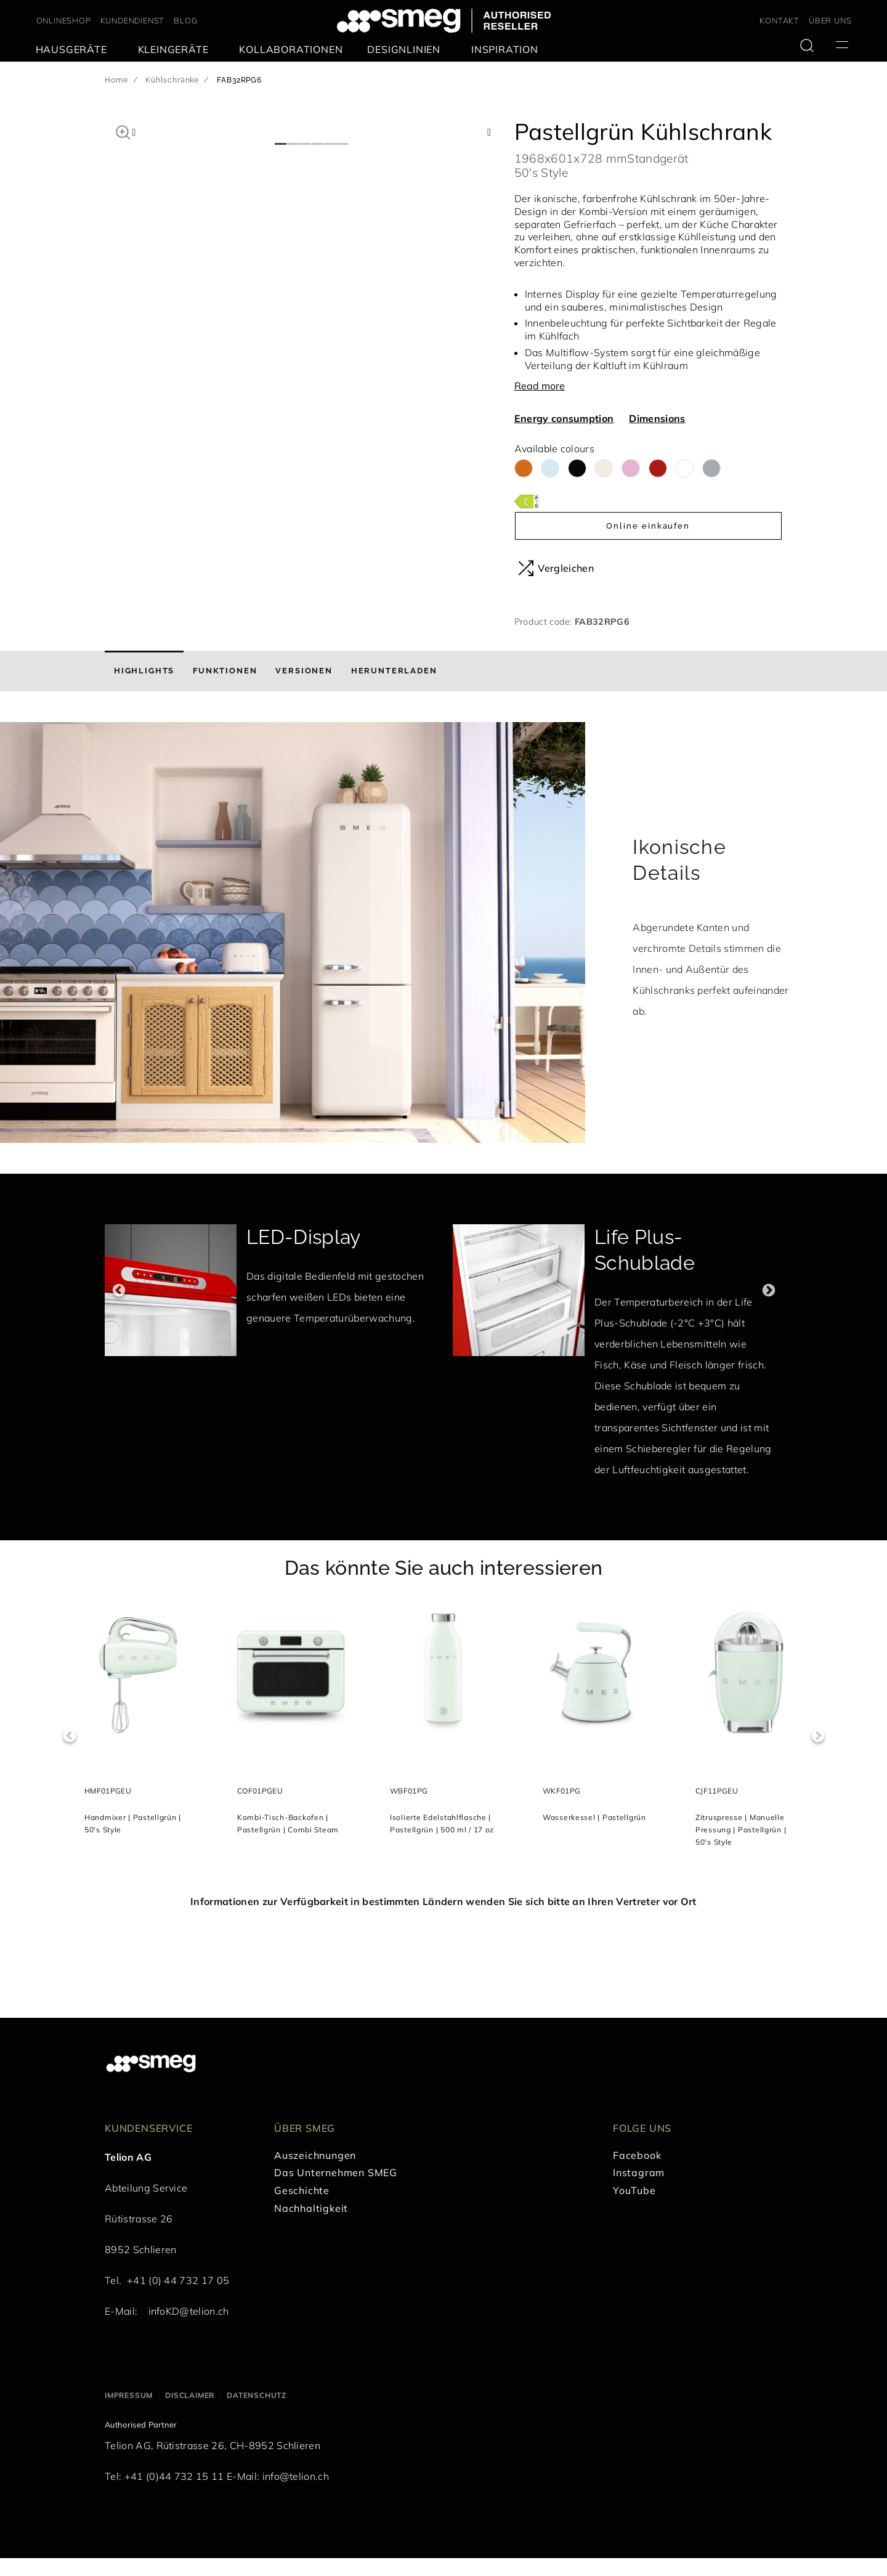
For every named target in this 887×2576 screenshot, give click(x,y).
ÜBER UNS (830, 20)
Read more (539, 386)
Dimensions (657, 418)
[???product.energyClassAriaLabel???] (526, 500)
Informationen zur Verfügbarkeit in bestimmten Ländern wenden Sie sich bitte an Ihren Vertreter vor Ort (443, 1919)
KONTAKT (779, 20)
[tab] (144, 688)
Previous (118, 1308)
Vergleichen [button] (556, 568)
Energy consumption (564, 418)
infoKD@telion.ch (188, 2328)
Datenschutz (256, 2412)
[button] (123, 130)
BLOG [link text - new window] (185, 20)
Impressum (129, 2412)
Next (768, 1308)
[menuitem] (74, 49)
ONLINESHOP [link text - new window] (63, 20)
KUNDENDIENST (132, 20)
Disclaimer (189, 2412)
